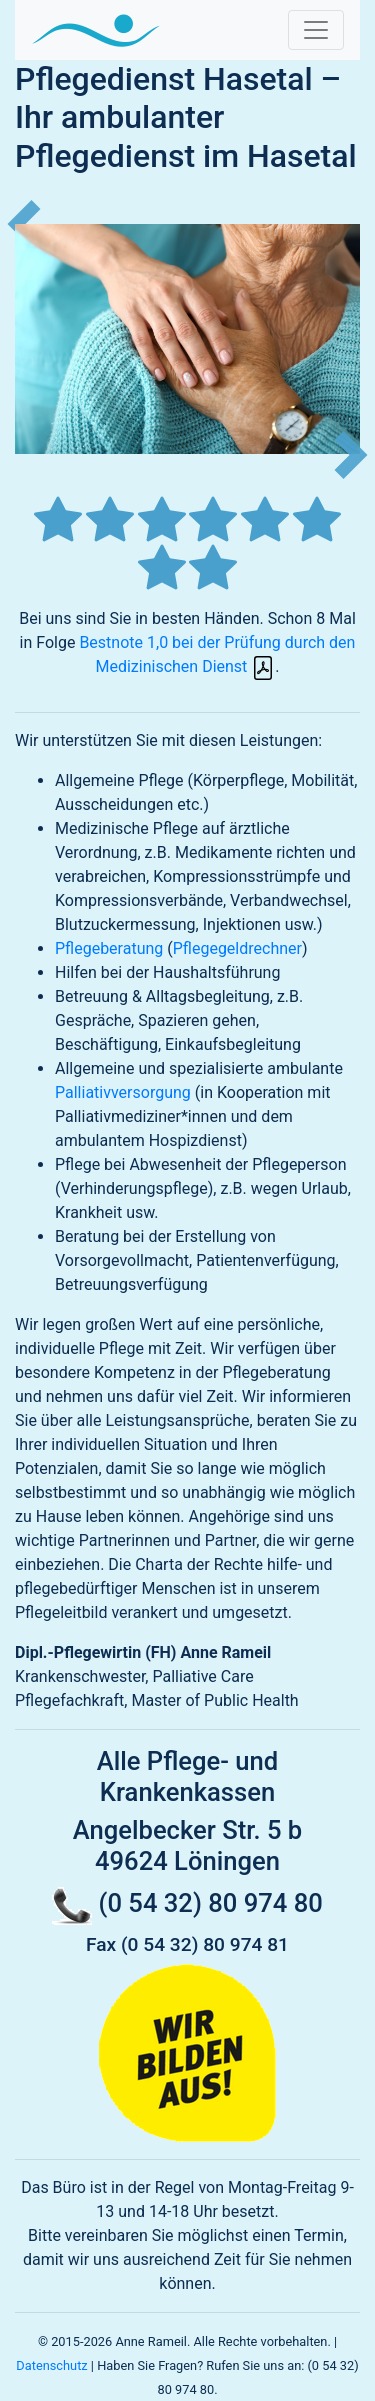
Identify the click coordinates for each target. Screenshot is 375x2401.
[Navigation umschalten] (316, 30)
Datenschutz (51, 2365)
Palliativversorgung (123, 1092)
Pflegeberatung (109, 948)
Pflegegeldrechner (237, 948)
